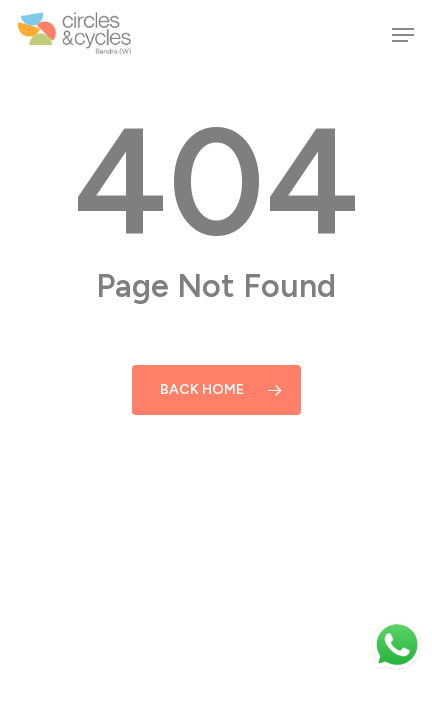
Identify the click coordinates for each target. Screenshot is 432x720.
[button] (403, 35)
